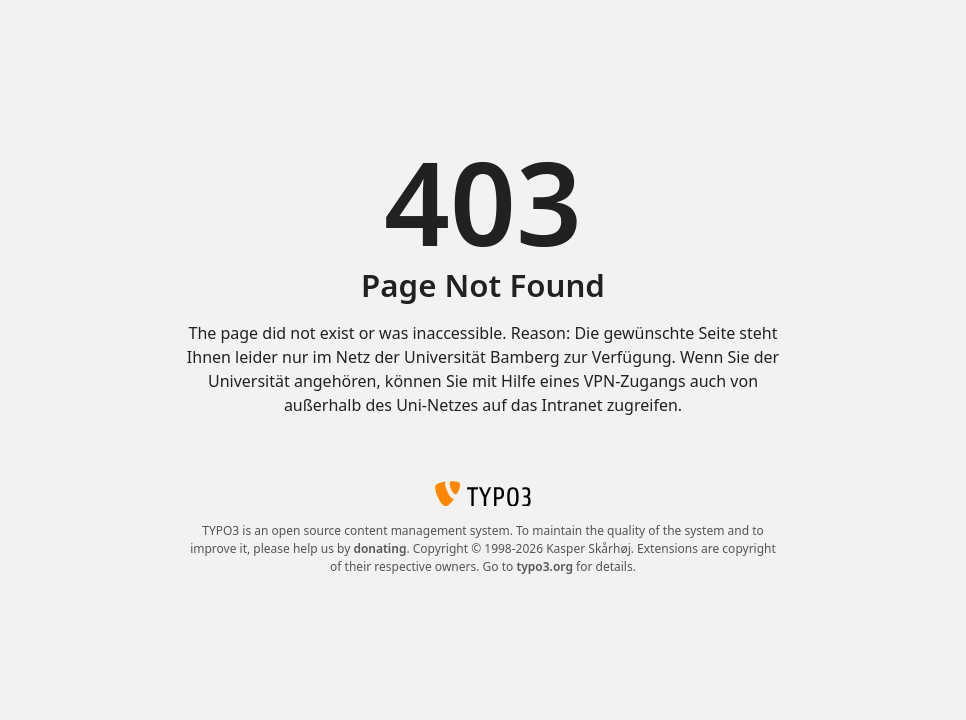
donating (379, 548)
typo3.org (544, 566)
